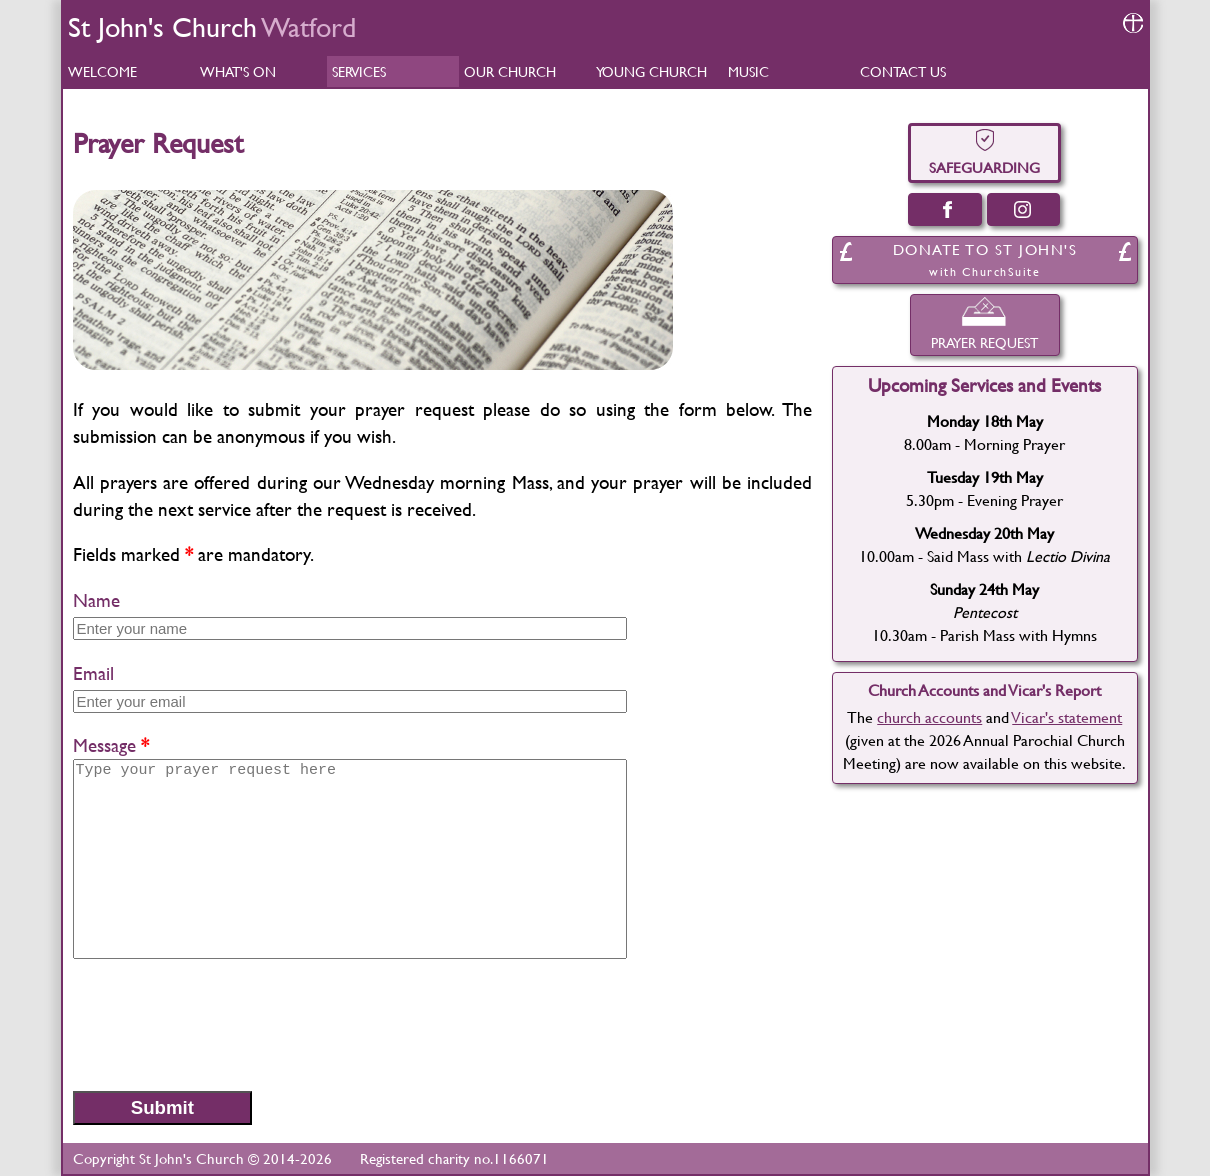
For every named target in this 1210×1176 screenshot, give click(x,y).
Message (104, 745)
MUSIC (748, 71)
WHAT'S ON (238, 71)
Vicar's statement (1067, 716)
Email (93, 673)
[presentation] (225, 1024)
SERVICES (359, 71)
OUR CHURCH (510, 71)
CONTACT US (903, 71)
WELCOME (102, 71)
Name (96, 600)
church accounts (929, 716)
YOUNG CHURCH (651, 71)
